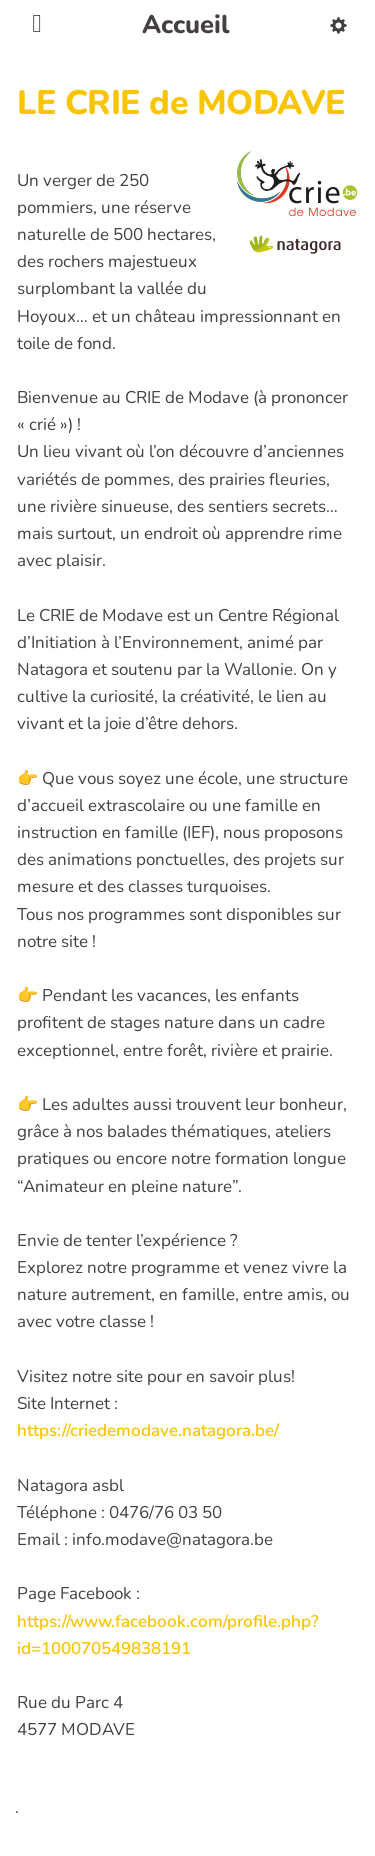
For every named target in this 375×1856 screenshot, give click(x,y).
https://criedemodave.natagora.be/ (148, 1430)
